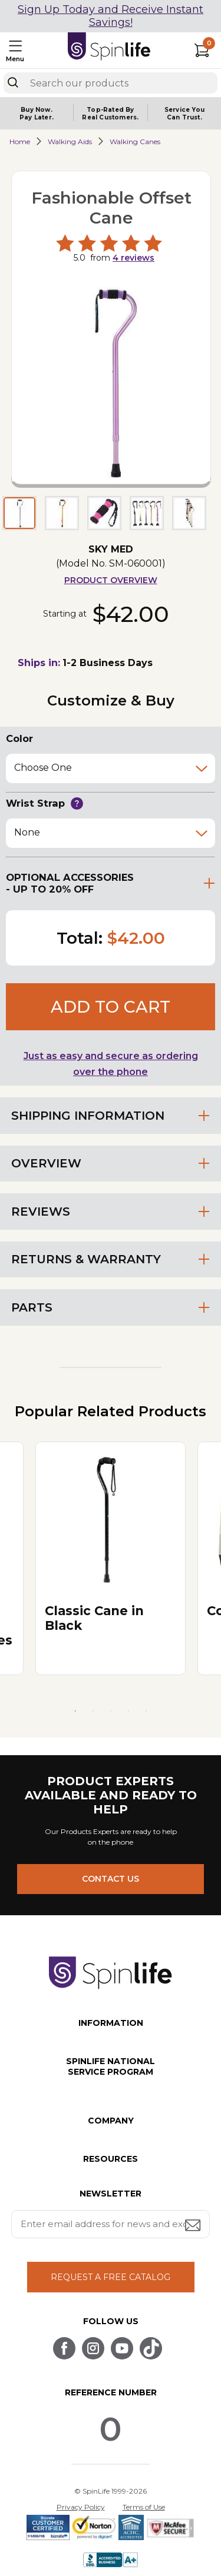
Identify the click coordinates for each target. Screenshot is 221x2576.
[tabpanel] (110, 1558)
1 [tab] (75, 1711)
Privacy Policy (81, 2506)
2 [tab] (93, 1711)
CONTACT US (110, 1878)
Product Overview (110, 580)
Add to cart (110, 1007)
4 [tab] (128, 1711)
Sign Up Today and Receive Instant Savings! (110, 16)
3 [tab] (111, 1711)
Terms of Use (144, 2506)
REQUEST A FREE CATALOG (110, 2277)
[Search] (13, 82)
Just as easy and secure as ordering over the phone (111, 1063)
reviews (133, 257)
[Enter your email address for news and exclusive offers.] (110, 2224)
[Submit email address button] (194, 2226)
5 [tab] (146, 1711)
